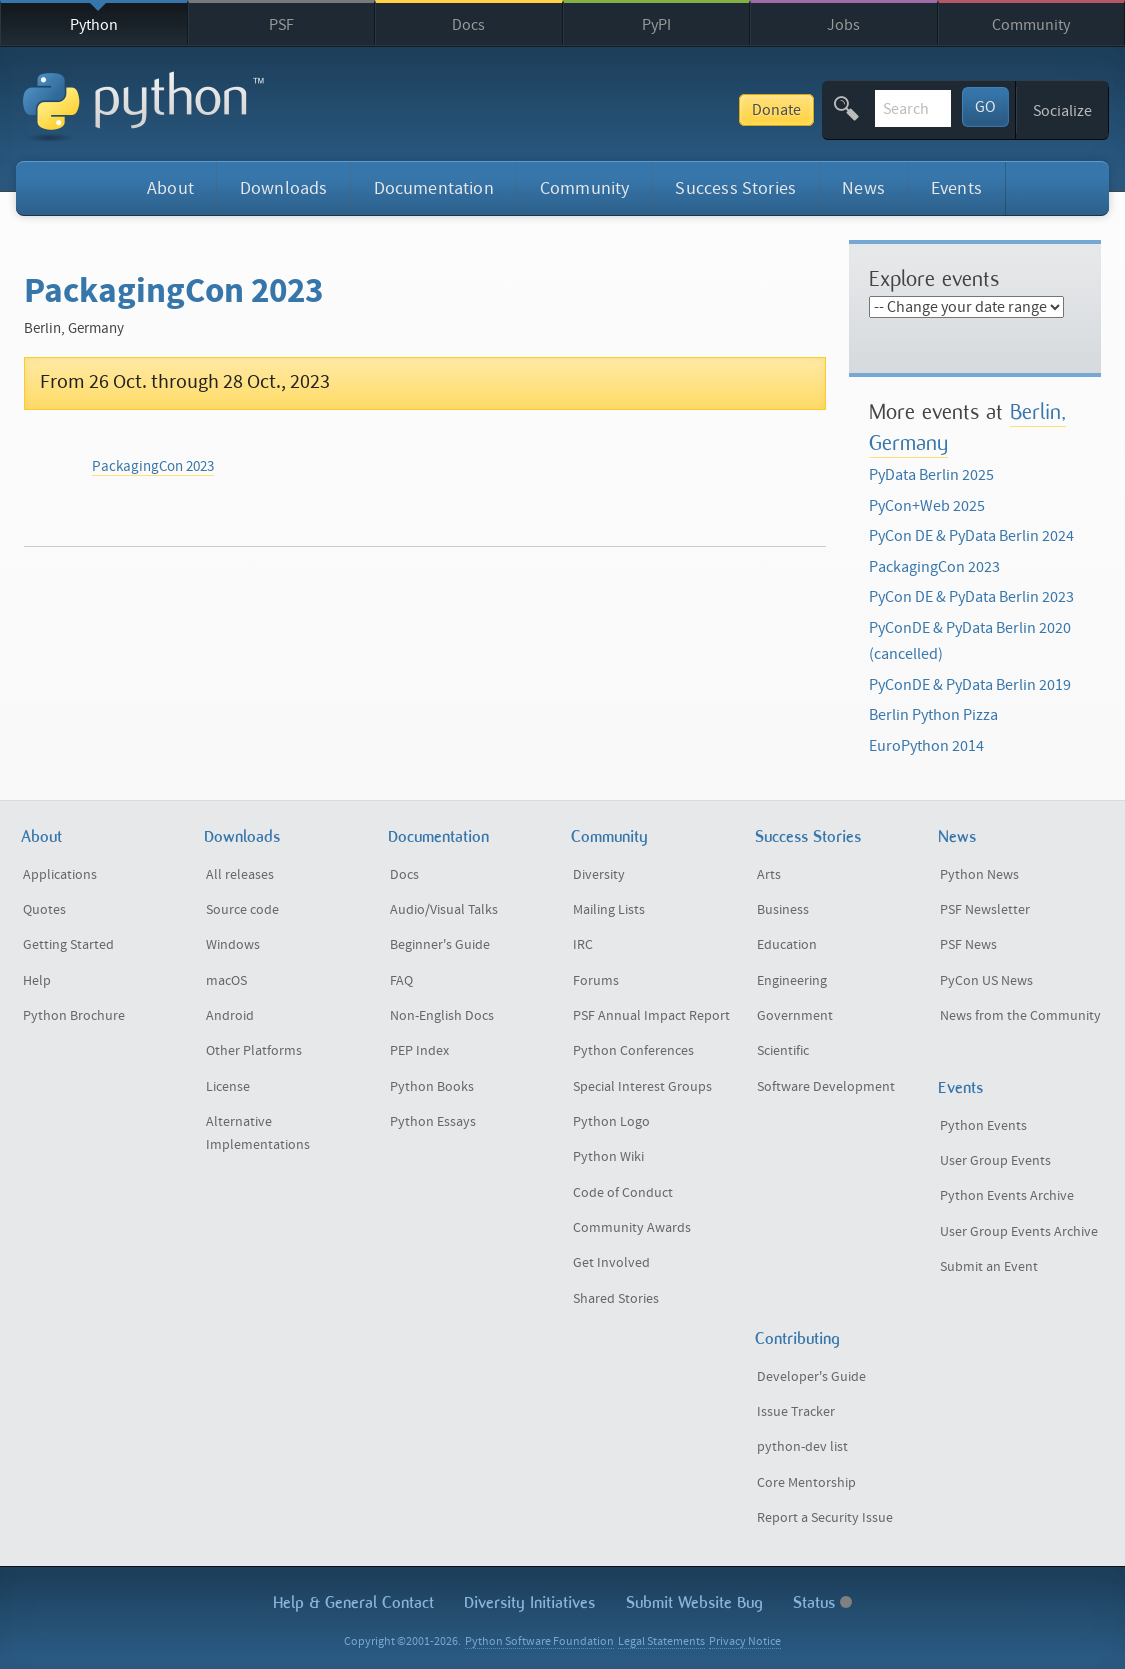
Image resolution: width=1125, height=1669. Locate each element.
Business (783, 910)
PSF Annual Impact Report (651, 1016)
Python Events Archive (1007, 1196)
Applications (60, 875)
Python (94, 25)
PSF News (968, 945)
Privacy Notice (745, 1641)
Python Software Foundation (539, 1641)
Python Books (432, 1087)
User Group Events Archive (1019, 1232)
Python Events (983, 1126)
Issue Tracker (796, 1412)
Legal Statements (661, 1641)
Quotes (44, 910)
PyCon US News (986, 981)
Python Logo (611, 1122)
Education (787, 945)
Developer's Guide (811, 1377)
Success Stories (735, 188)
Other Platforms (254, 1051)
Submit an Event (989, 1267)
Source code (242, 910)
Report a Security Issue (825, 1518)
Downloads (284, 188)
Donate (628, 110)
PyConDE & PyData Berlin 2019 (970, 685)
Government (795, 1016)
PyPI (656, 25)
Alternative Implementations (258, 1133)
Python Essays (433, 1122)
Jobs (843, 25)
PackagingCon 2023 (153, 466)
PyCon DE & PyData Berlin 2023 (971, 597)
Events (956, 188)
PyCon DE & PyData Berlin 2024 (971, 536)
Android (230, 1016)
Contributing (797, 1338)
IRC (583, 945)
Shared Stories (616, 1299)
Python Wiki (608, 1157)
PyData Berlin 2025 (931, 475)
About (170, 188)
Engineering (792, 981)
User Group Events (995, 1161)
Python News (979, 875)
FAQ (401, 981)
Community (1031, 25)
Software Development (826, 1087)
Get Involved (611, 1263)
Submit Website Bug (694, 1602)
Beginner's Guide (440, 945)
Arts (769, 875)
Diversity (599, 875)
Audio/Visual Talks (444, 910)
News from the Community (1020, 1016)
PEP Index (419, 1051)
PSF (281, 25)
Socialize (1062, 111)
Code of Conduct (623, 1193)
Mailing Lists (609, 910)
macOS (226, 981)
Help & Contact (353, 1602)
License (228, 1087)
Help (37, 981)
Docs (468, 25)
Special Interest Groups (642, 1087)
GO (985, 107)
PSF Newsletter (985, 910)
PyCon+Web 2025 (927, 506)
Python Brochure (74, 1016)
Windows (233, 945)
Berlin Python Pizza (933, 715)
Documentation (434, 188)
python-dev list (802, 1447)
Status (822, 1602)
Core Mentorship (806, 1483)
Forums (596, 981)
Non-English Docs (442, 1016)
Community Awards (632, 1228)
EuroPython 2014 (926, 746)
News (863, 188)
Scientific (783, 1051)
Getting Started (68, 945)
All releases (240, 875)
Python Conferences (633, 1051)
